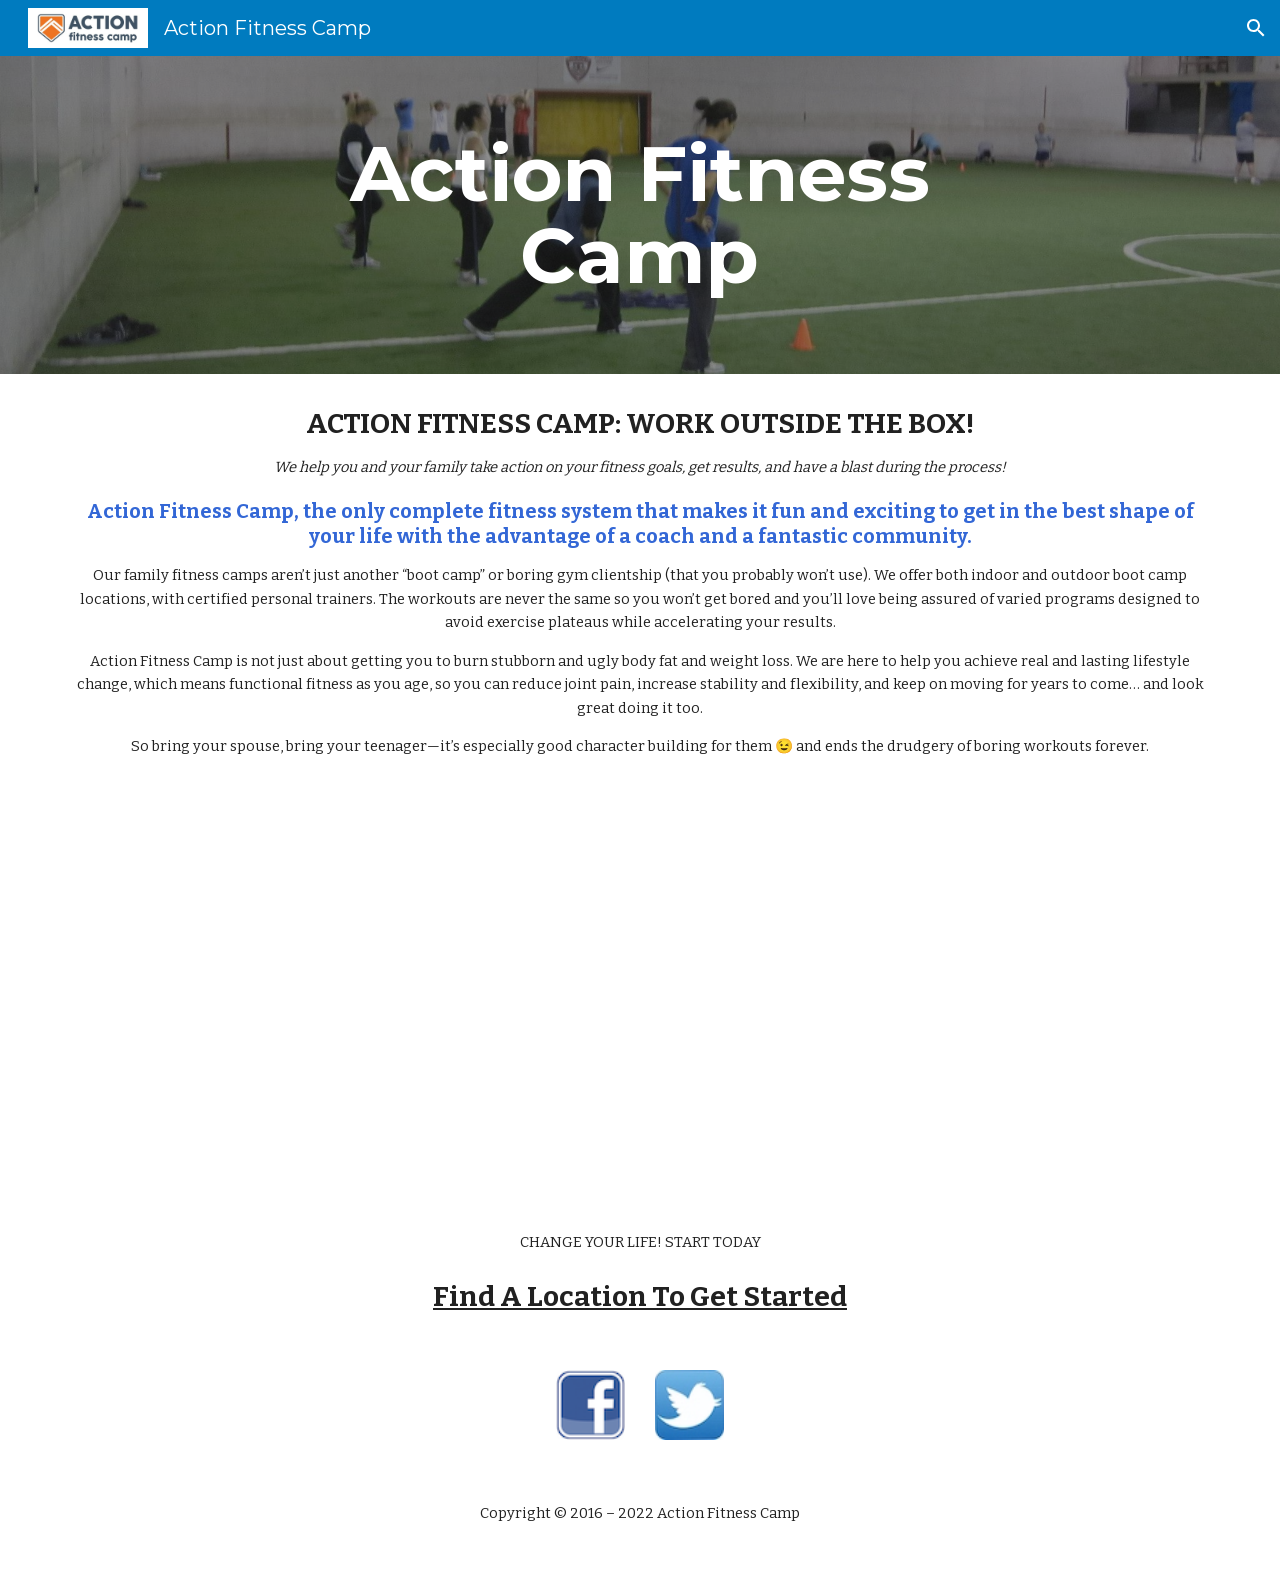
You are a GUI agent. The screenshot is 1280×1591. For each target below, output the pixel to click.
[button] (1256, 28)
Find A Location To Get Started (640, 1296)
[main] (640, 215)
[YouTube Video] (640, 995)
